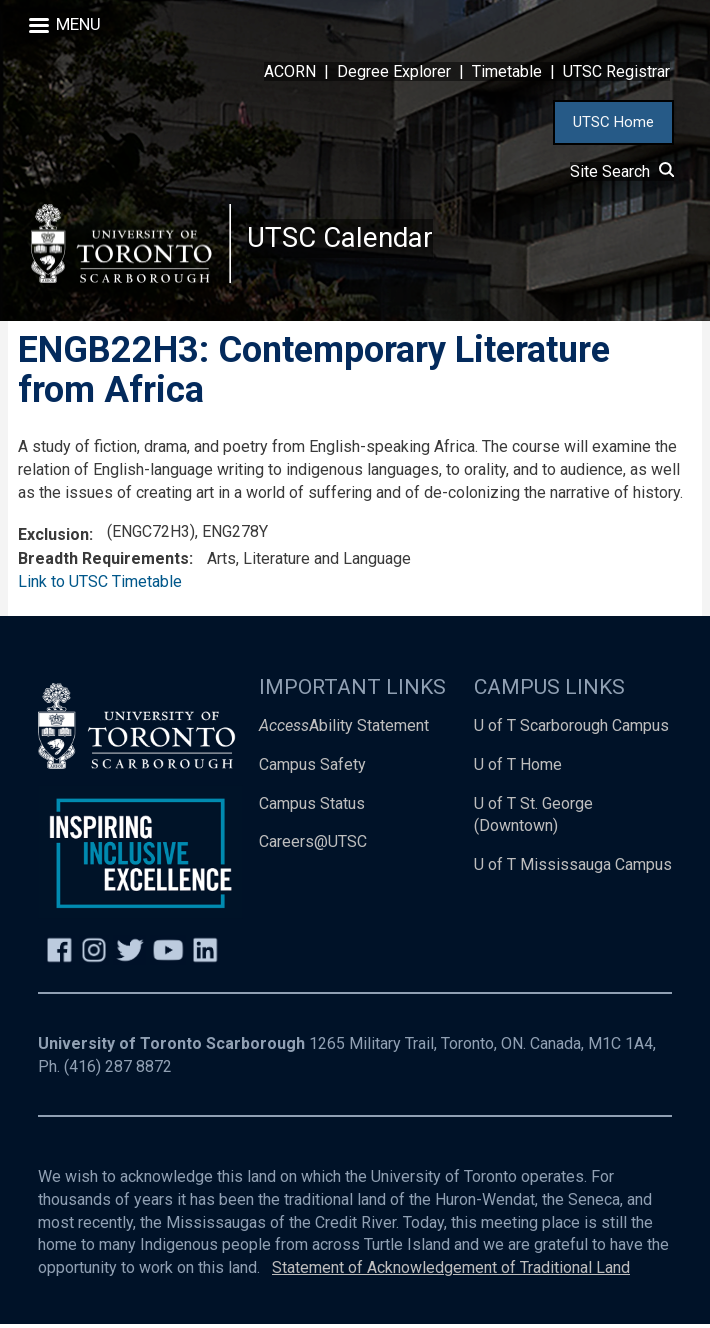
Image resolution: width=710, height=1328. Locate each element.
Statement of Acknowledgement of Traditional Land (451, 1271)
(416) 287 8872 (118, 1070)
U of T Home (518, 767)
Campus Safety (312, 767)
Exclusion (53, 538)
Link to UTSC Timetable (100, 585)
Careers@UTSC (313, 845)
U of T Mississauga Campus (573, 868)
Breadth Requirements (103, 562)
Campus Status (312, 806)
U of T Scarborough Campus (571, 729)
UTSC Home (613, 122)
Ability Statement (344, 729)
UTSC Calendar (341, 239)
